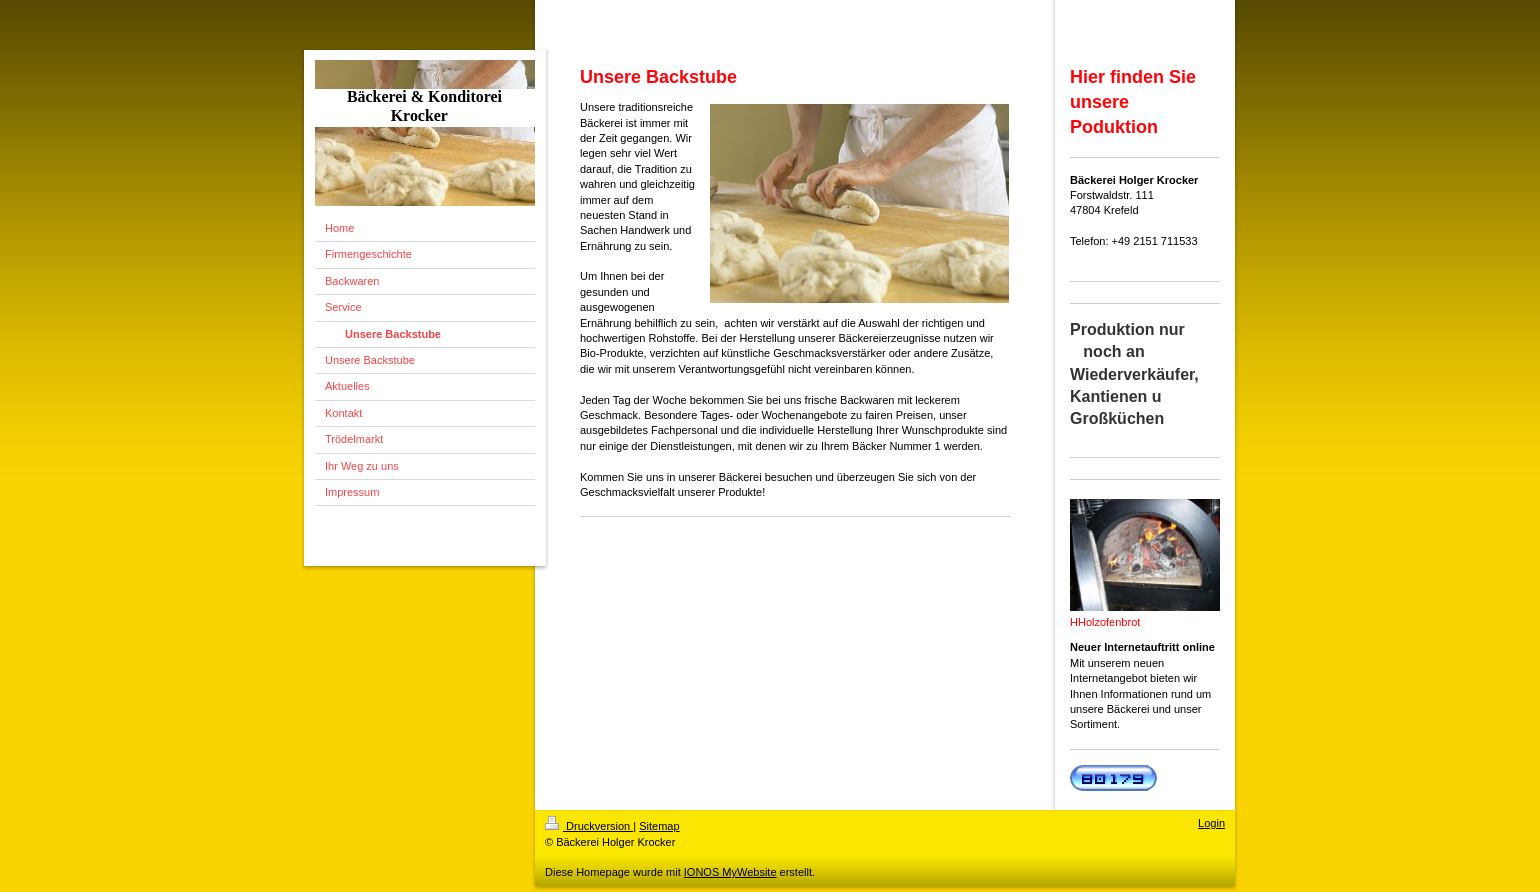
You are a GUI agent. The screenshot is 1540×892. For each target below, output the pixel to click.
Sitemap (659, 826)
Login (1211, 823)
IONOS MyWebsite (730, 872)
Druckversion (589, 826)
